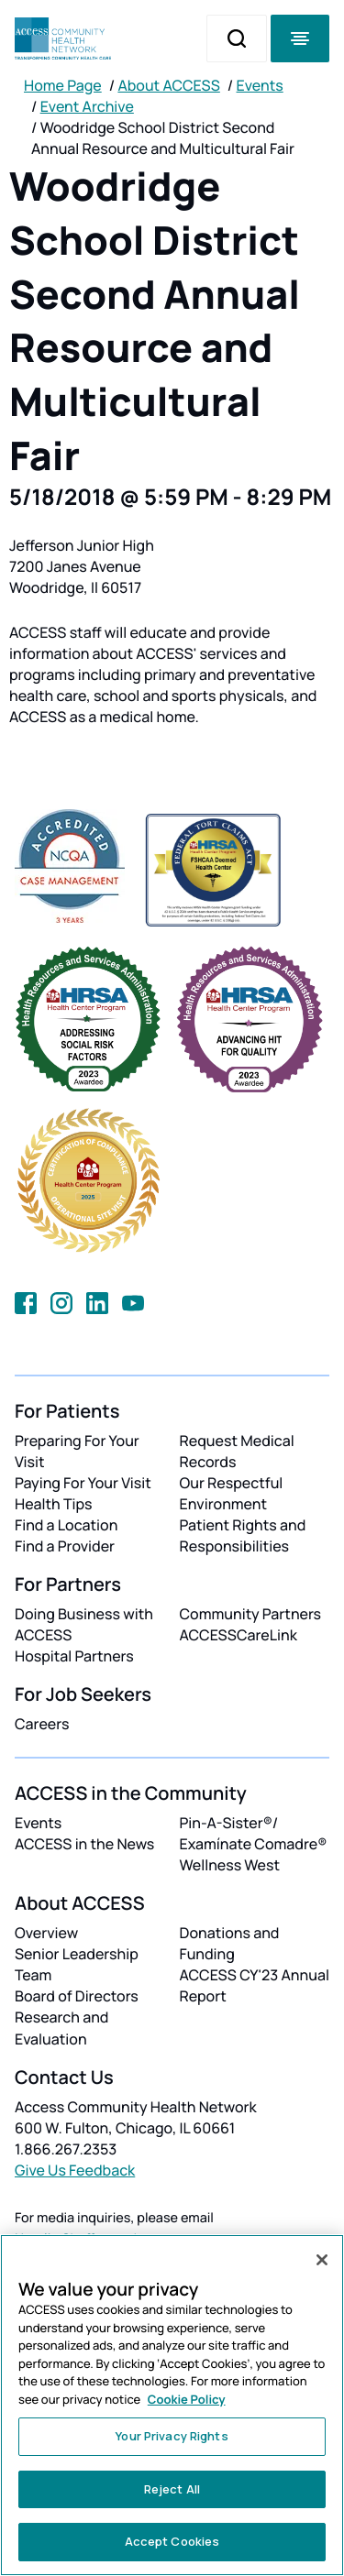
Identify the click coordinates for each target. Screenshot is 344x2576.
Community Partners (251, 1614)
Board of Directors (77, 1996)
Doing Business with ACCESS (84, 1624)
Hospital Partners (74, 1656)
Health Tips (53, 1504)
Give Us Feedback (75, 2170)
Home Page (63, 85)
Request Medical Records (237, 1451)
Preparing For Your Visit (77, 1451)
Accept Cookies (172, 2541)
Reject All (172, 2489)
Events (260, 85)
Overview (46, 1933)
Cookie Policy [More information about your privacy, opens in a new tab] (187, 2399)
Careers (42, 1724)
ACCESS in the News (84, 1844)
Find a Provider (65, 1546)
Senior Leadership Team (77, 1964)
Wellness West (230, 1865)
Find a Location (66, 1525)
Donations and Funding (230, 1943)
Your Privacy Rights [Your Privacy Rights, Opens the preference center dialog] (171, 2436)
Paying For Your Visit (83, 1483)
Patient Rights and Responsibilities (243, 1535)
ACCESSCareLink (238, 1635)
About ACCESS (168, 85)
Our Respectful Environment (231, 1493)
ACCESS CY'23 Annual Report (254, 1985)
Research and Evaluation (61, 2027)
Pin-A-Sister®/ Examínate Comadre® (253, 1833)
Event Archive (87, 106)
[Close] (322, 2260)
